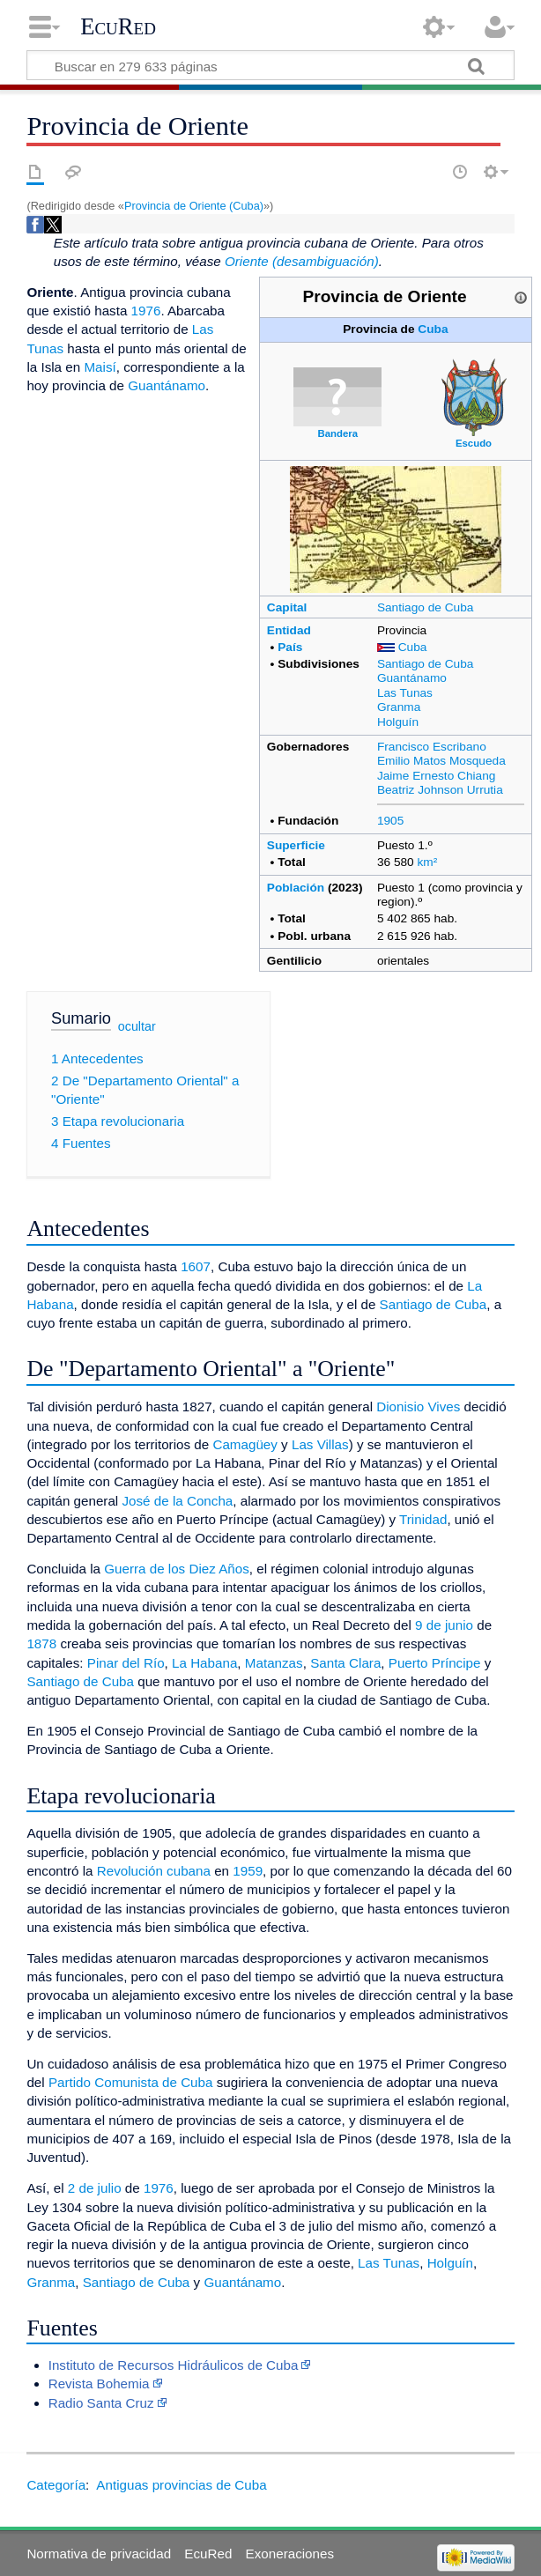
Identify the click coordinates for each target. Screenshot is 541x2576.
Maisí (99, 366)
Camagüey (244, 1444)
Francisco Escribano (431, 746)
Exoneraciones (290, 2553)
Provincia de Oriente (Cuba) (193, 205)
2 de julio (95, 2187)
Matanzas (274, 1662)
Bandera (337, 433)
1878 (41, 1643)
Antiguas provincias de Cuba (181, 2484)
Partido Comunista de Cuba (130, 2082)
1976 (146, 310)
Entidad (289, 630)
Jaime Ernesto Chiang (436, 775)
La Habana (204, 1662)
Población (295, 887)
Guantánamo (412, 678)
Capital (287, 607)
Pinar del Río (126, 1662)
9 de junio (444, 1624)
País (290, 647)
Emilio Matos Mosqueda (441, 760)
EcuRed (118, 26)
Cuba (433, 329)
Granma (398, 707)
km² (428, 862)
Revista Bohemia (99, 2383)
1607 (196, 1266)
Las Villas (320, 1444)
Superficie (296, 845)
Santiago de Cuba (425, 607)
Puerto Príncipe (435, 1662)
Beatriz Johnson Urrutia (440, 789)
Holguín (398, 722)
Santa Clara (345, 1662)
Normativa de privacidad (98, 2553)
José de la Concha (177, 1500)
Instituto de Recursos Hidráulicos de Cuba (173, 2365)
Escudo (474, 443)
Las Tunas (405, 693)
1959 (248, 1870)
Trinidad (423, 1519)
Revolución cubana (154, 1870)
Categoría (55, 2484)
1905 (390, 820)
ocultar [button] (137, 1026)
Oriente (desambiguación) (302, 261)
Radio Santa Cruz (101, 2402)
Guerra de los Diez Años (176, 1568)
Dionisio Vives (418, 1406)
